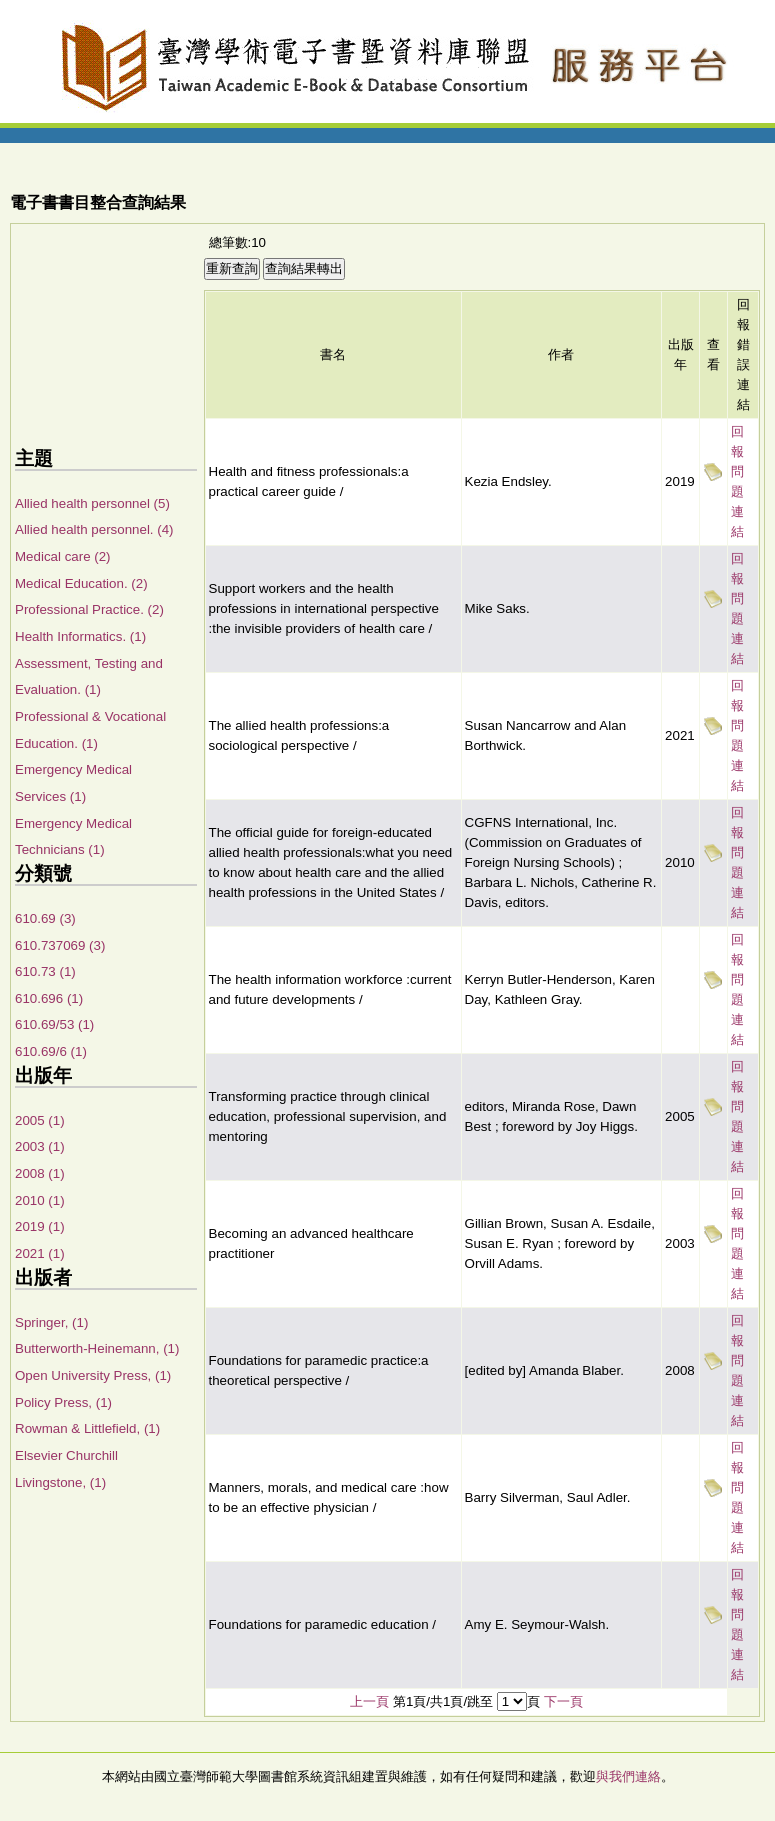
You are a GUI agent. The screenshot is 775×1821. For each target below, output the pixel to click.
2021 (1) (40, 1253)
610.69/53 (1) (54, 1024)
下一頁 (563, 1701)
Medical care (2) (63, 556)
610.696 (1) (49, 998)
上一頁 (369, 1701)
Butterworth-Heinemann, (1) (97, 1348)
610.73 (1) (45, 971)
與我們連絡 (628, 1776)
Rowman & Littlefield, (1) (87, 1428)
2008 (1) (40, 1173)
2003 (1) (40, 1146)
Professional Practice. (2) (89, 609)
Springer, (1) (51, 1322)
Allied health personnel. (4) (94, 529)
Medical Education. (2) (81, 583)
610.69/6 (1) (51, 1051)
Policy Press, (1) (63, 1402)
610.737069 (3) (60, 945)
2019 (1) (40, 1226)
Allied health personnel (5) (92, 503)
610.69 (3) (45, 918)
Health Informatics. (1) (80, 636)
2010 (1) (40, 1200)
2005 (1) (40, 1120)
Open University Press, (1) (93, 1375)
